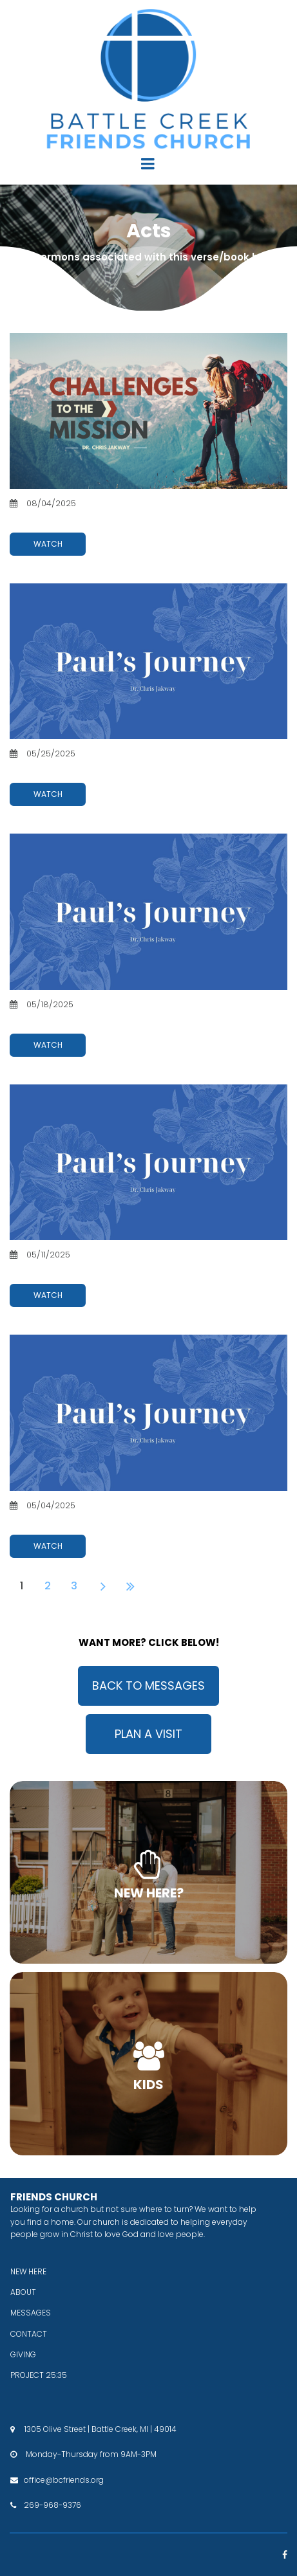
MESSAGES (30, 2312)
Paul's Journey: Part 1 (59, 1518)
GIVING (23, 2354)
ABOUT (23, 2292)
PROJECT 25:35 (38, 2375)
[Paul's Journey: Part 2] (148, 1162)
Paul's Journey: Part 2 (60, 1268)
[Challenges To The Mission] (148, 411)
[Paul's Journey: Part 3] (148, 911)
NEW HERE (28, 2271)
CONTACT (28, 2333)
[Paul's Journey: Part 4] (148, 661)
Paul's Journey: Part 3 (60, 1017)
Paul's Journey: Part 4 (60, 767)
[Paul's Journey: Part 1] (148, 1412)
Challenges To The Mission (73, 516)
